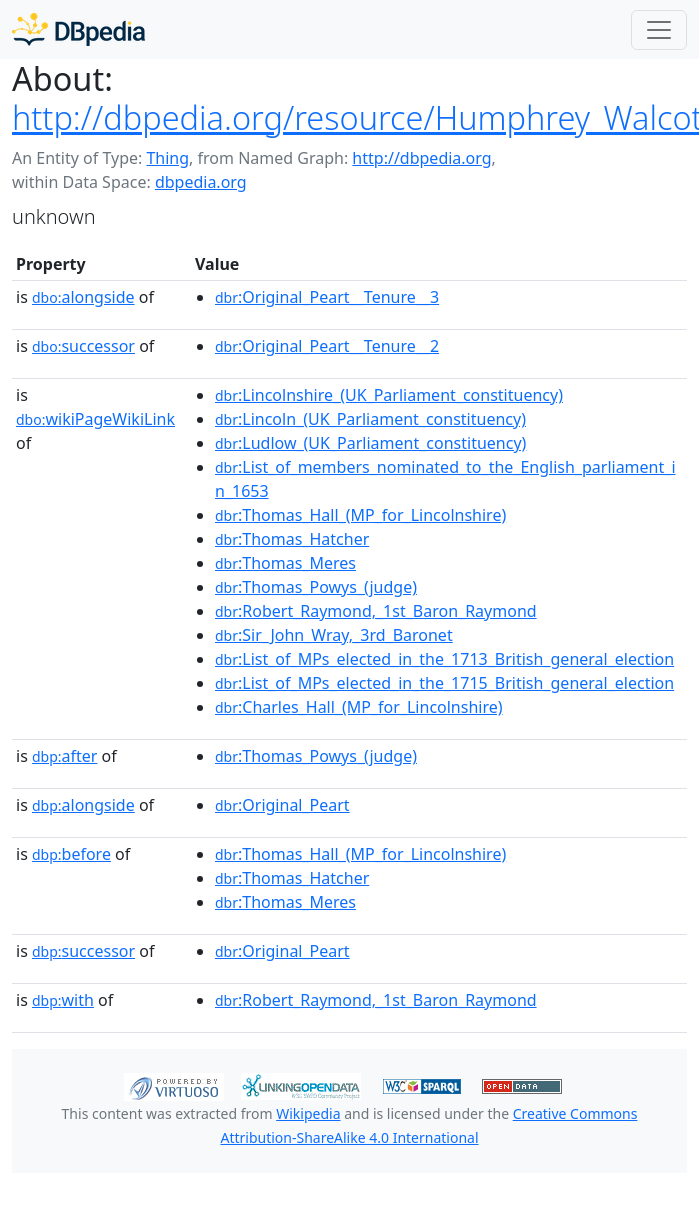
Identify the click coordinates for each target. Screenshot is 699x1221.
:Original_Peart (282, 805)
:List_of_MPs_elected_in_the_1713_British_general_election (444, 659)
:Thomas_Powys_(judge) (316, 587)
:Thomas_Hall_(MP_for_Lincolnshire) (360, 515)
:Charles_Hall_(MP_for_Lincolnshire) (359, 707)
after (64, 756)
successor (83, 346)
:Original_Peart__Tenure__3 (327, 297)
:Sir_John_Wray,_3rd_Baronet (334, 635)
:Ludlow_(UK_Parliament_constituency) (370, 443)
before (71, 854)
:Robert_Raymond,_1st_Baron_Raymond (376, 611)
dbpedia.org (201, 182)
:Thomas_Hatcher (292, 539)
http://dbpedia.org (421, 158)
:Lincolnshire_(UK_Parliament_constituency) (389, 395)
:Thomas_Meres (285, 563)
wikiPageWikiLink (95, 419)
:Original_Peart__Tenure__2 (327, 346)
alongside (83, 297)
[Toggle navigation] (659, 30)
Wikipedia (308, 1113)
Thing (167, 158)
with (63, 1000)
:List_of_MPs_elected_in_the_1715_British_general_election (444, 683)
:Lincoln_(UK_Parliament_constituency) (370, 419)
